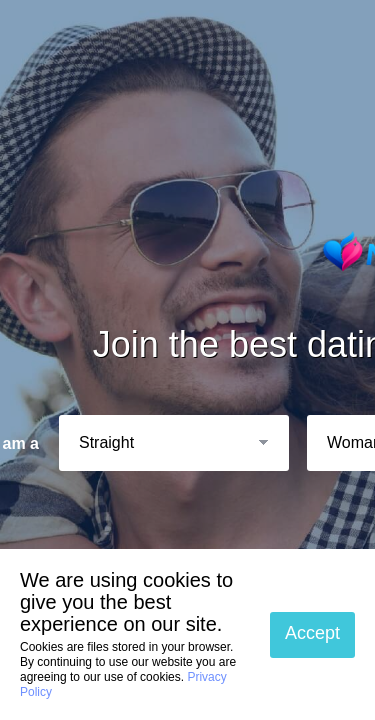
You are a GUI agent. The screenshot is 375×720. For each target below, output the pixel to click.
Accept (312, 633)
